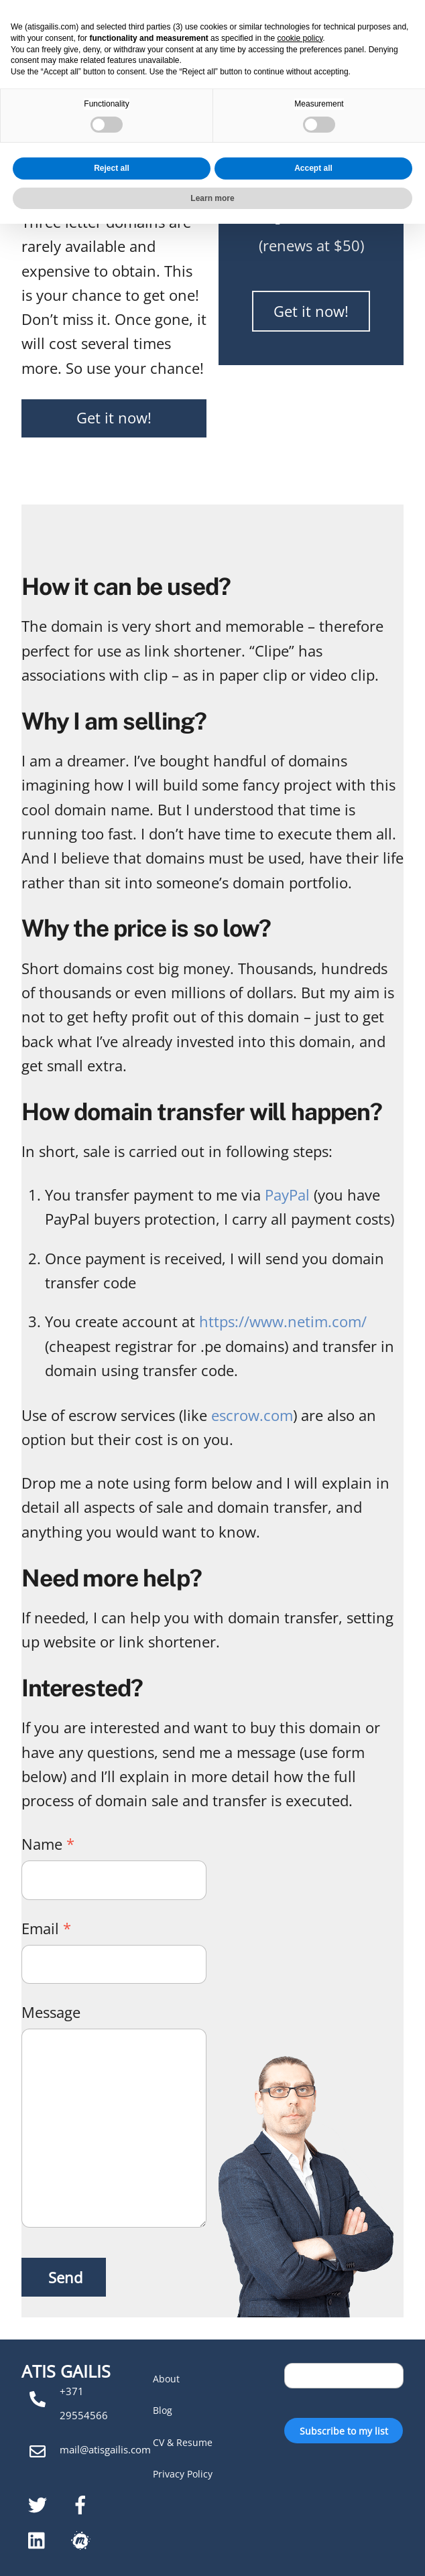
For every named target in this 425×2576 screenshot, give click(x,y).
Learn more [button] (212, 2550)
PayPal (287, 1194)
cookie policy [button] (300, 2389)
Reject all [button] (111, 2519)
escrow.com (252, 1415)
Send (65, 2277)
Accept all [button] (313, 2519)
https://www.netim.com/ (283, 1321)
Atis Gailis (75, 26)
